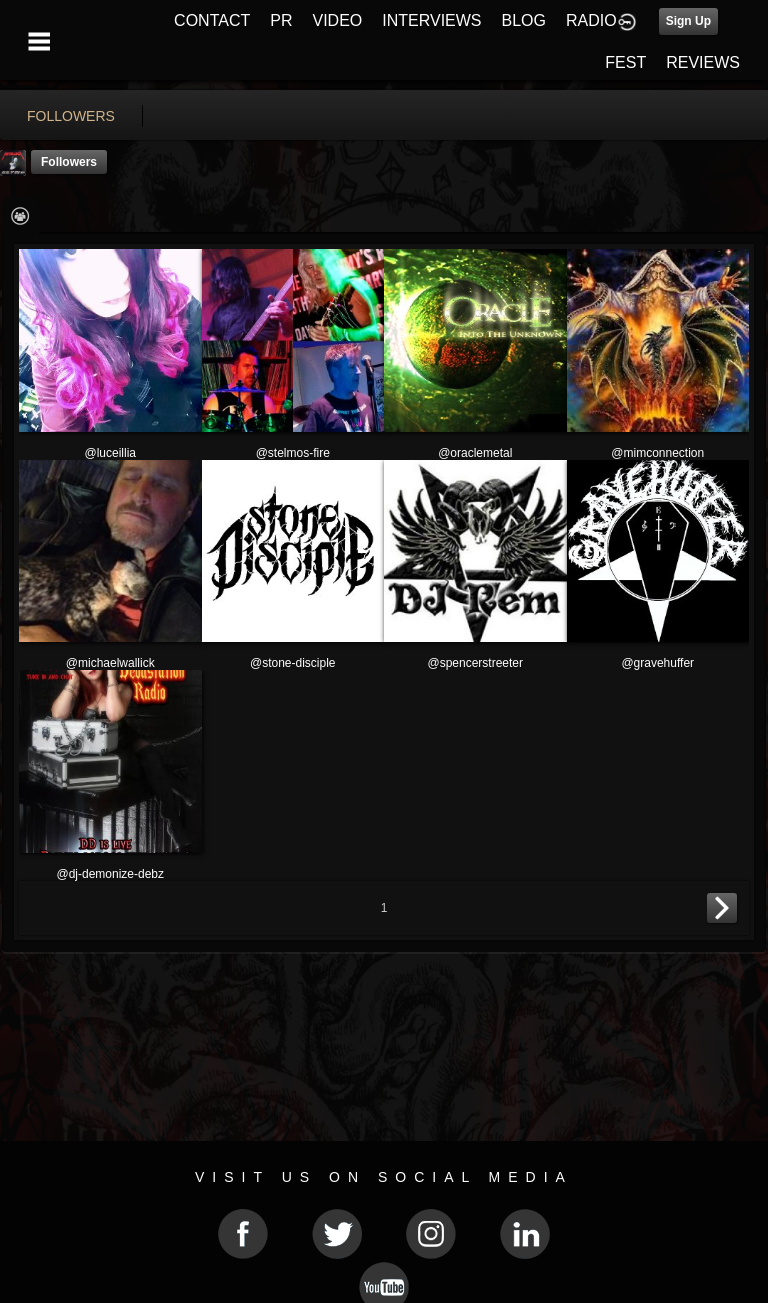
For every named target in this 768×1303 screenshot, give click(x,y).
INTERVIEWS (431, 20)
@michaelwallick (110, 663)
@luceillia (110, 453)
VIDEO (337, 20)
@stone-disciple (293, 663)
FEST (625, 62)
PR (281, 20)
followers (71, 116)
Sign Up (688, 21)
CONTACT (212, 20)
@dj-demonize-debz (110, 874)
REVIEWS (703, 62)
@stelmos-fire (293, 453)
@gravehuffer (657, 663)
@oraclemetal (475, 453)
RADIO (591, 20)
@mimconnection (657, 453)
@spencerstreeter (475, 663)
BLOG (524, 20)
